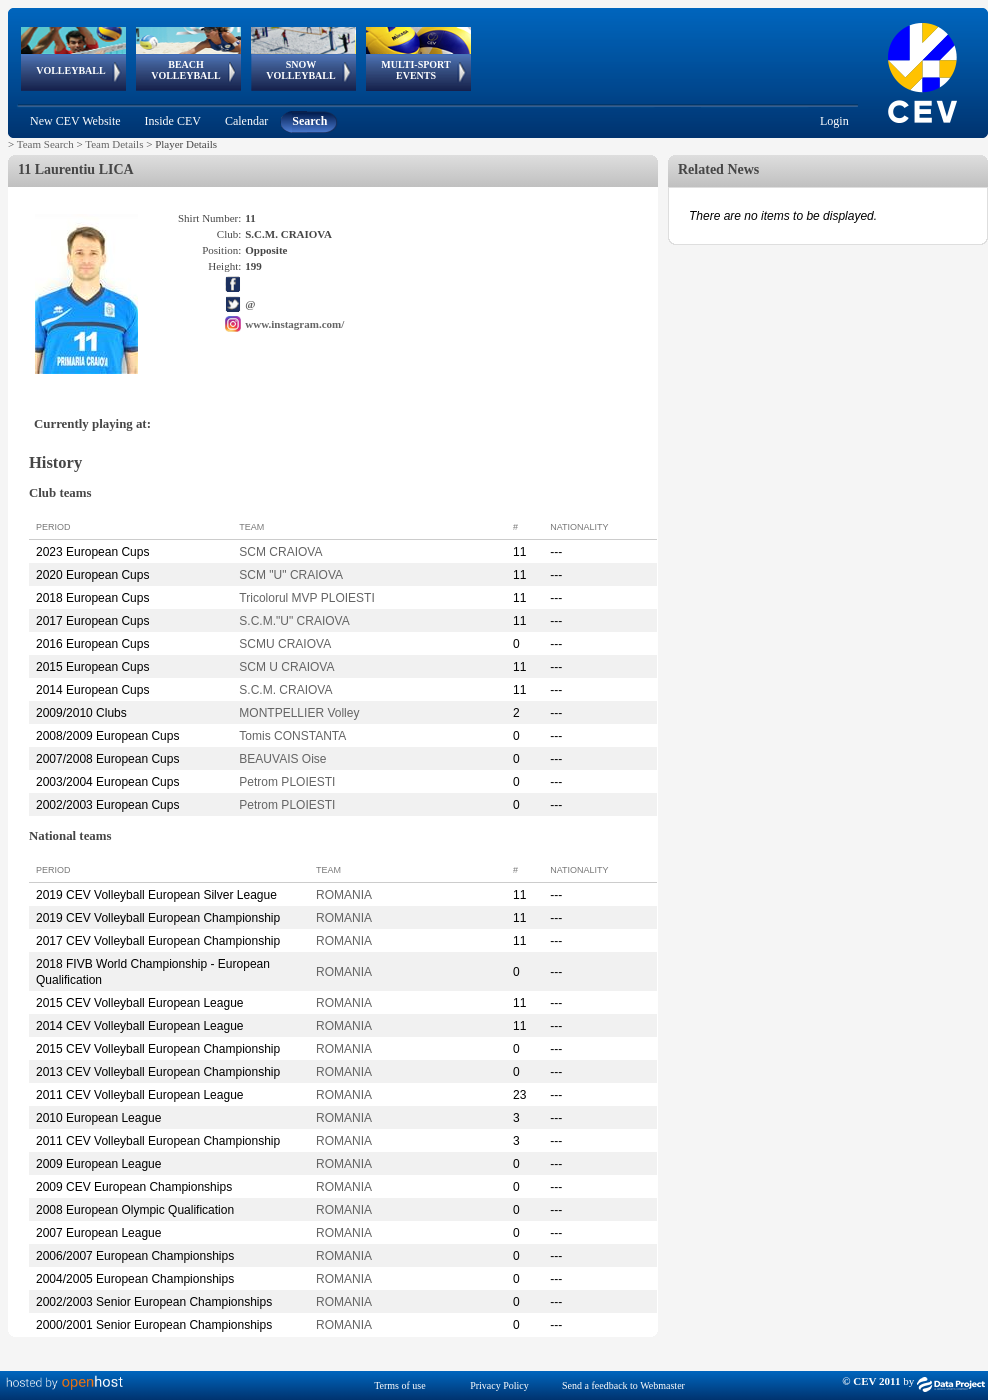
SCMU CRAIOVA (285, 644)
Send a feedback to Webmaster (623, 1385)
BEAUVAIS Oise (282, 759)
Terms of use (400, 1385)
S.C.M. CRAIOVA (285, 690)
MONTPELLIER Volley (299, 713)
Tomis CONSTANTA (292, 736)
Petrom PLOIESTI (287, 782)
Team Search (45, 144)
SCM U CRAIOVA (286, 667)
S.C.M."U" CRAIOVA (294, 621)
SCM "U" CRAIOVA (291, 575)
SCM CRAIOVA (280, 552)
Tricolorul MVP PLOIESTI (306, 598)
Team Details (114, 144)
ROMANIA (344, 895)
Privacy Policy (499, 1385)
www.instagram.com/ (294, 324)
